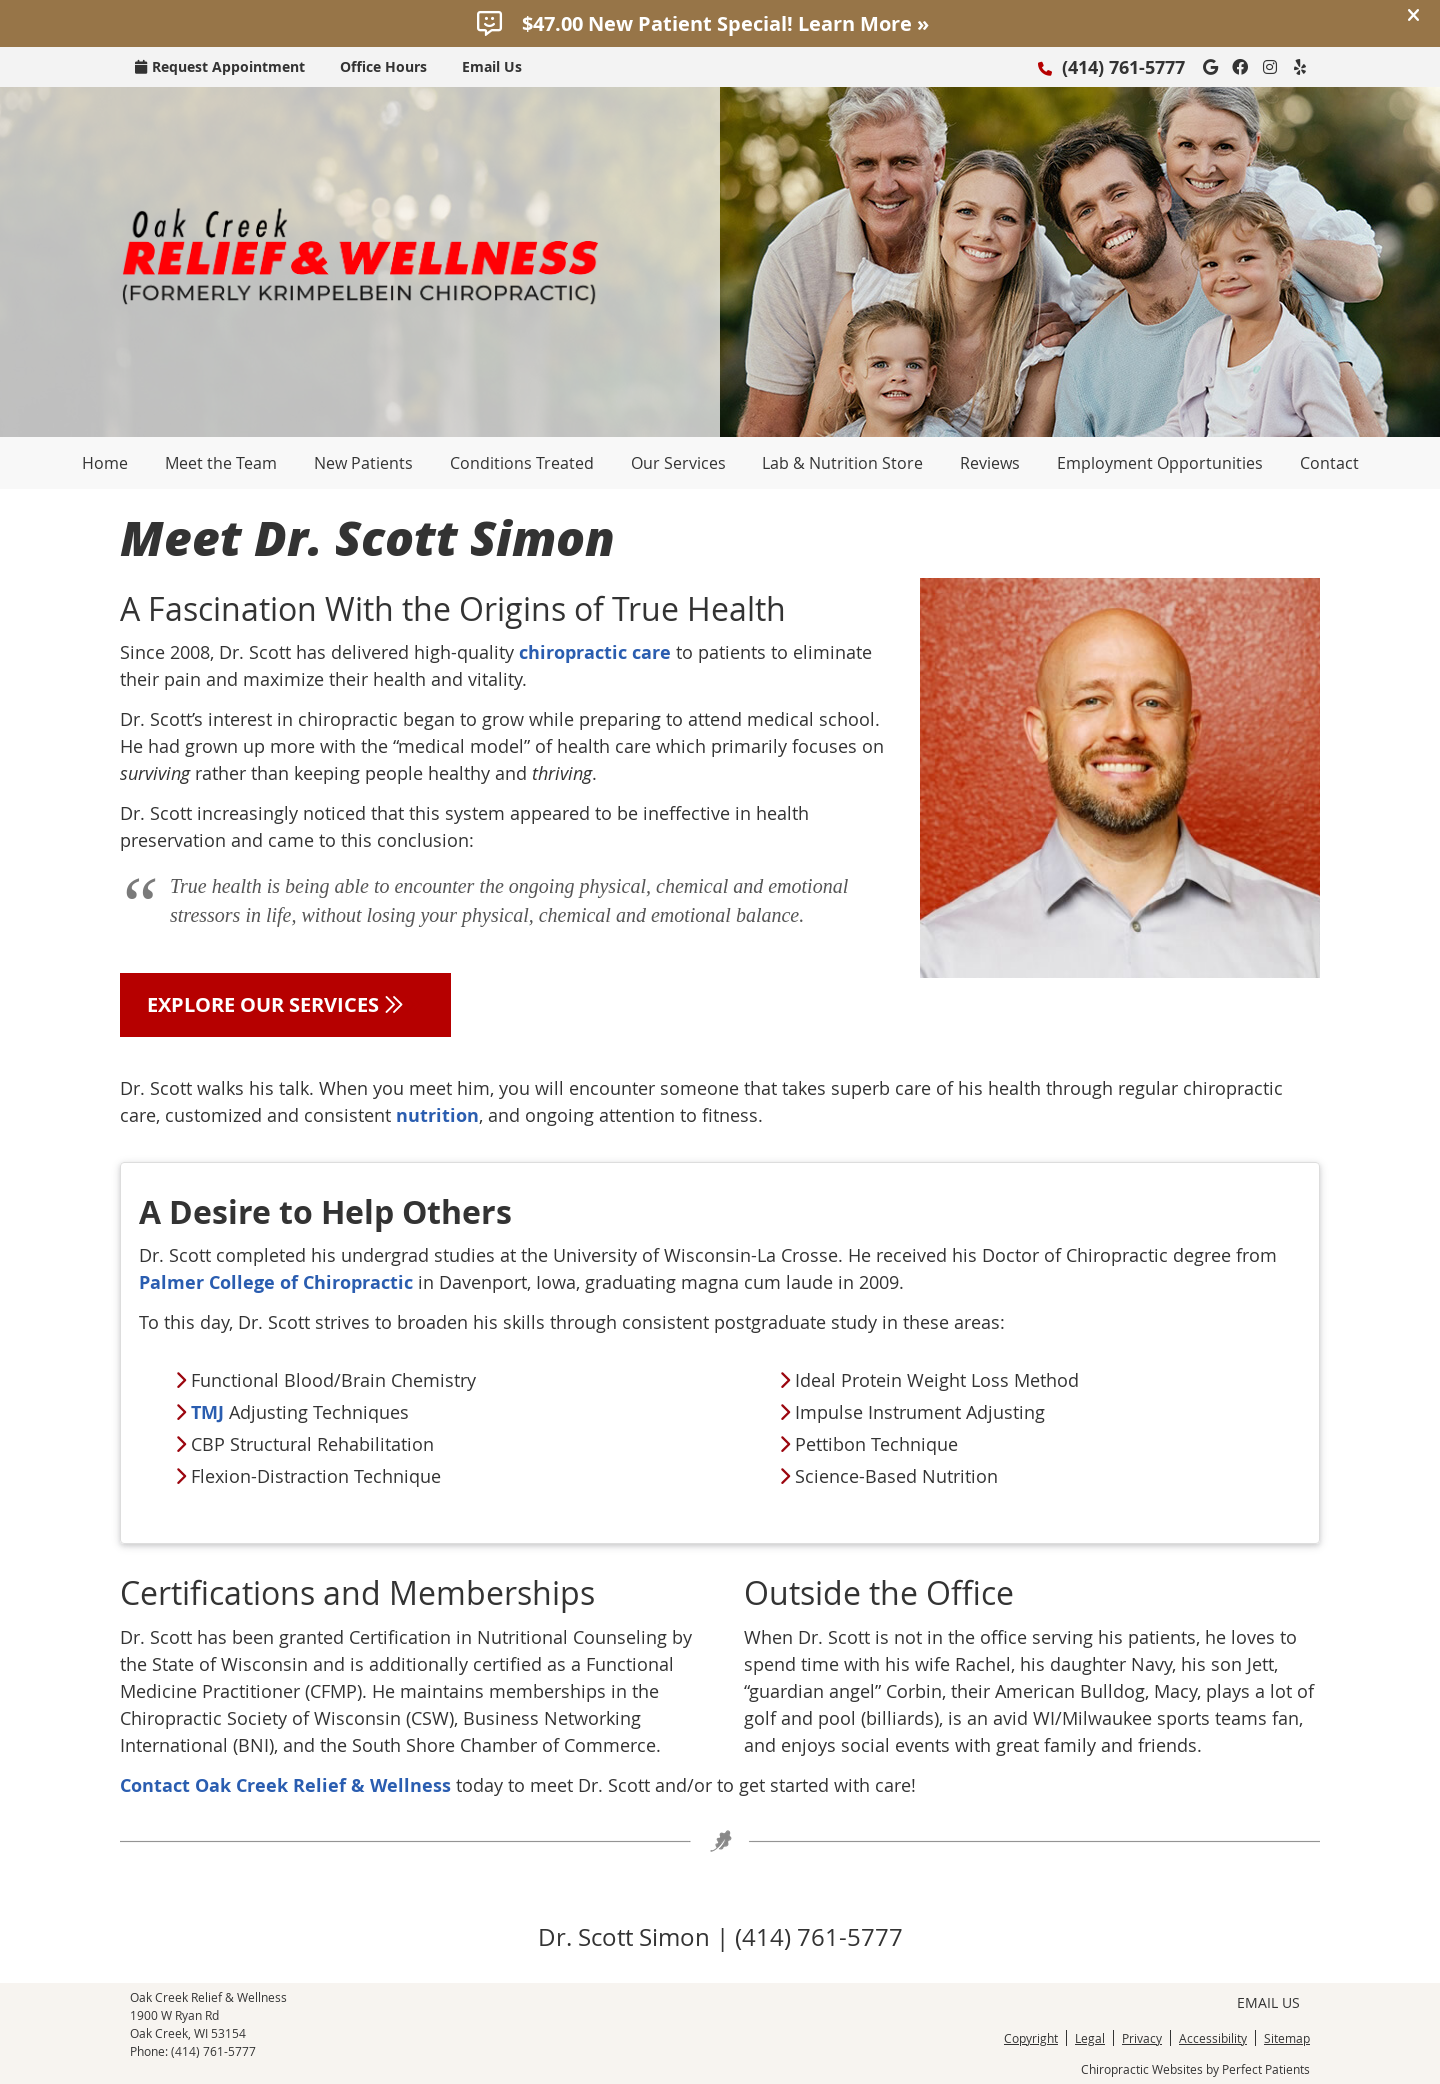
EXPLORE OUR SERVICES (285, 1004)
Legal (1090, 2038)
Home (105, 463)
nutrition (437, 1115)
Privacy (1142, 2038)
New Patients (363, 463)
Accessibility (1213, 2038)
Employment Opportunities (1160, 463)
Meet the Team (221, 463)
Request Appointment (220, 66)
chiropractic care (595, 652)
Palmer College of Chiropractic (276, 1282)
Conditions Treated (522, 463)
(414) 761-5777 (1123, 67)
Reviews (990, 463)
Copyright (1031, 2038)
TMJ (207, 1412)
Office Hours (383, 66)
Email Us (492, 66)
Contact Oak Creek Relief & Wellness (285, 1785)
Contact (1329, 463)
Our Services (678, 463)
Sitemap (1287, 2038)
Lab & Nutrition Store (842, 463)
